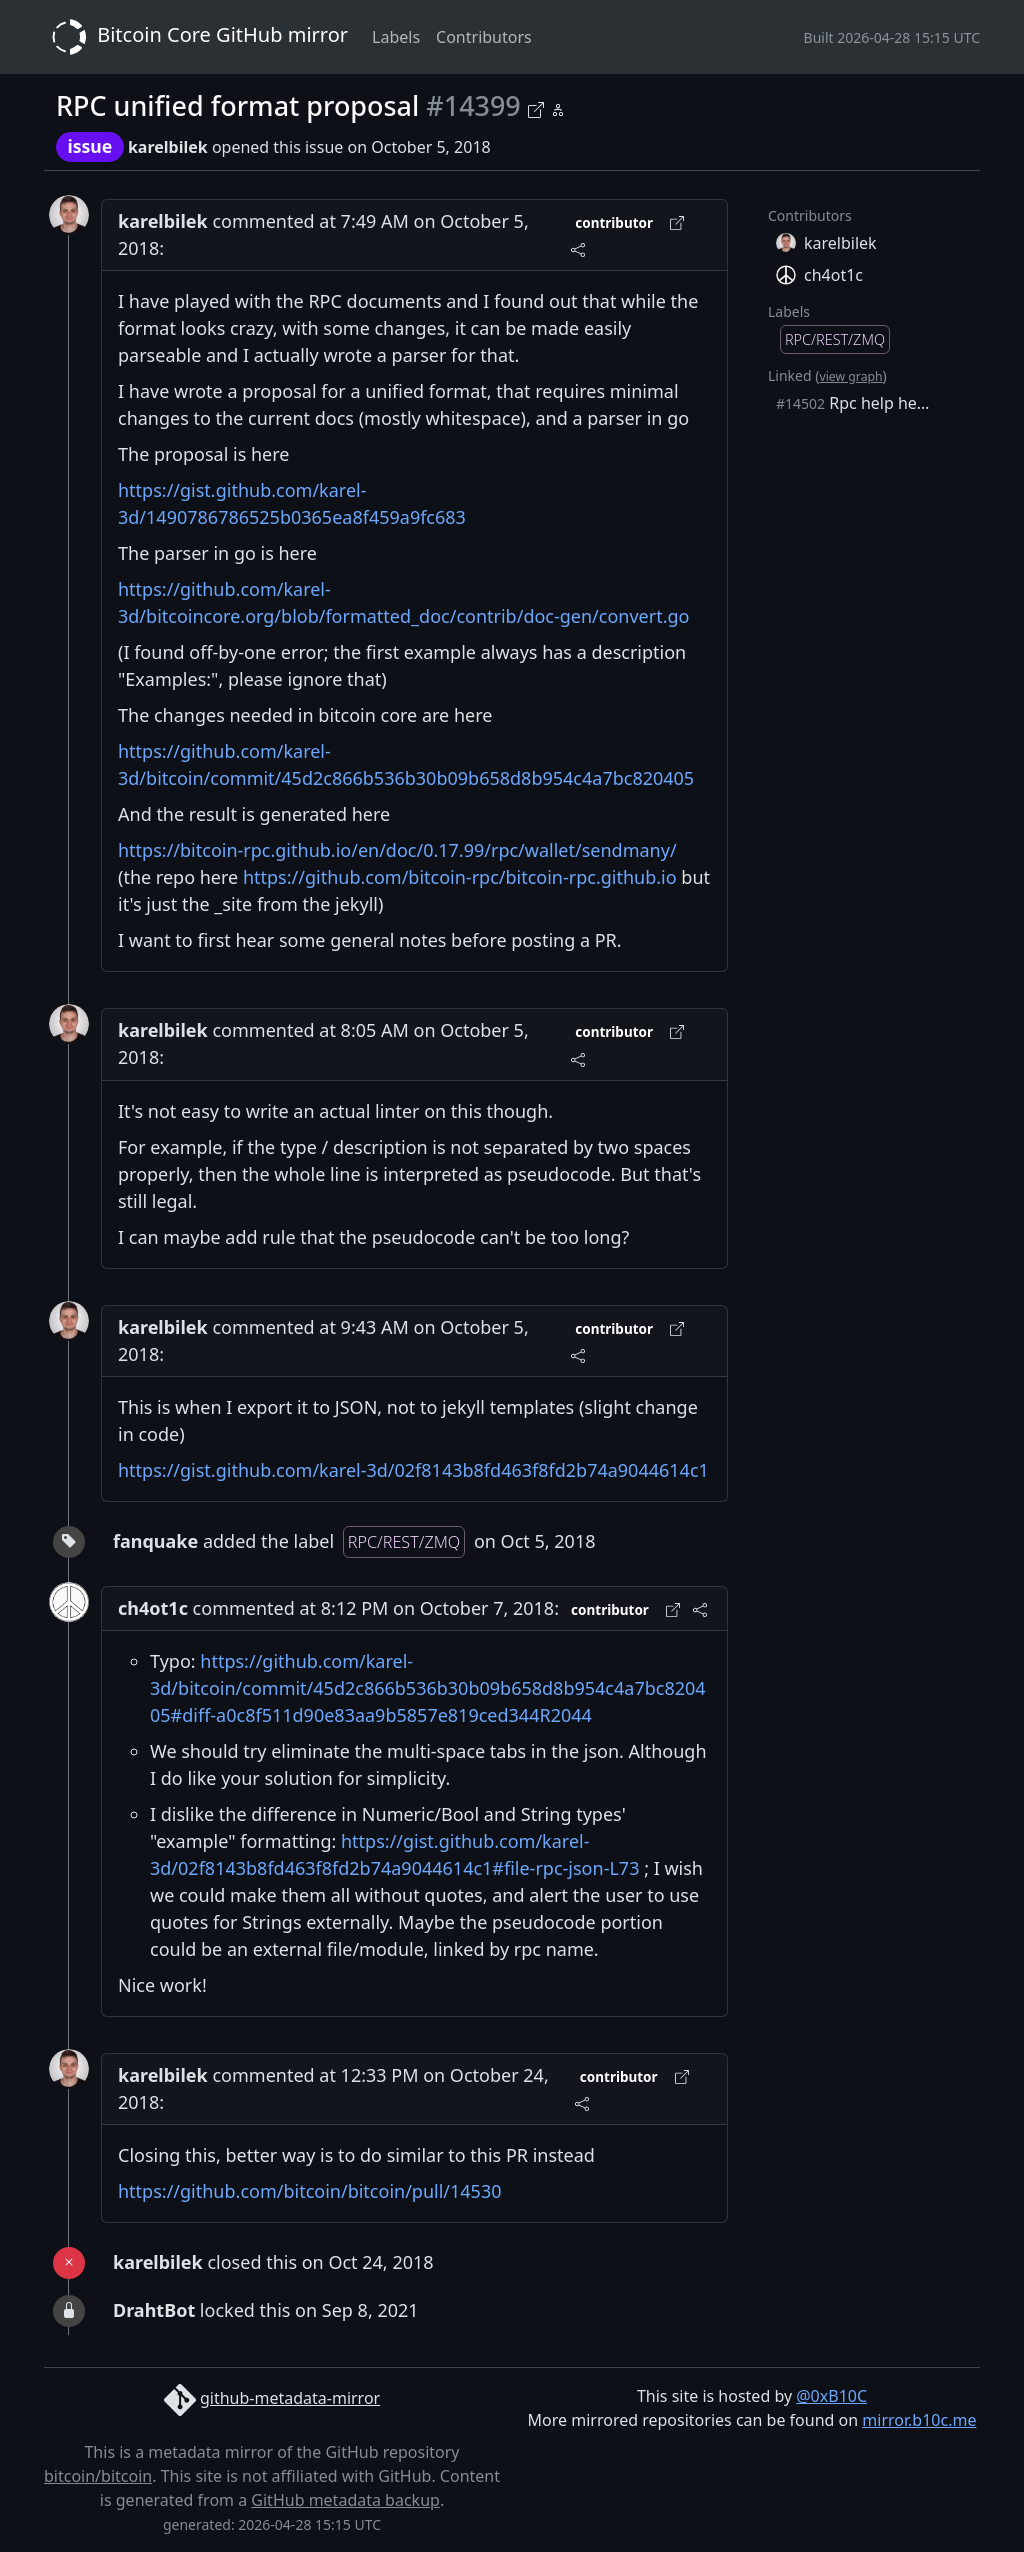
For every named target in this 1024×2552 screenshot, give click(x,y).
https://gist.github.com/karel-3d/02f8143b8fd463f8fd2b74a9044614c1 (413, 1470)
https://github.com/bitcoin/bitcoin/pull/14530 (310, 2191)
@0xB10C (831, 2396)
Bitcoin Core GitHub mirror (196, 37)
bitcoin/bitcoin (98, 2476)
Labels (396, 37)
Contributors (484, 37)
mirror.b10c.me (919, 2420)
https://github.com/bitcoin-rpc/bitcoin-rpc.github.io (460, 877)
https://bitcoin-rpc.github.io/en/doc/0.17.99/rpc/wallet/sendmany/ (397, 850)
